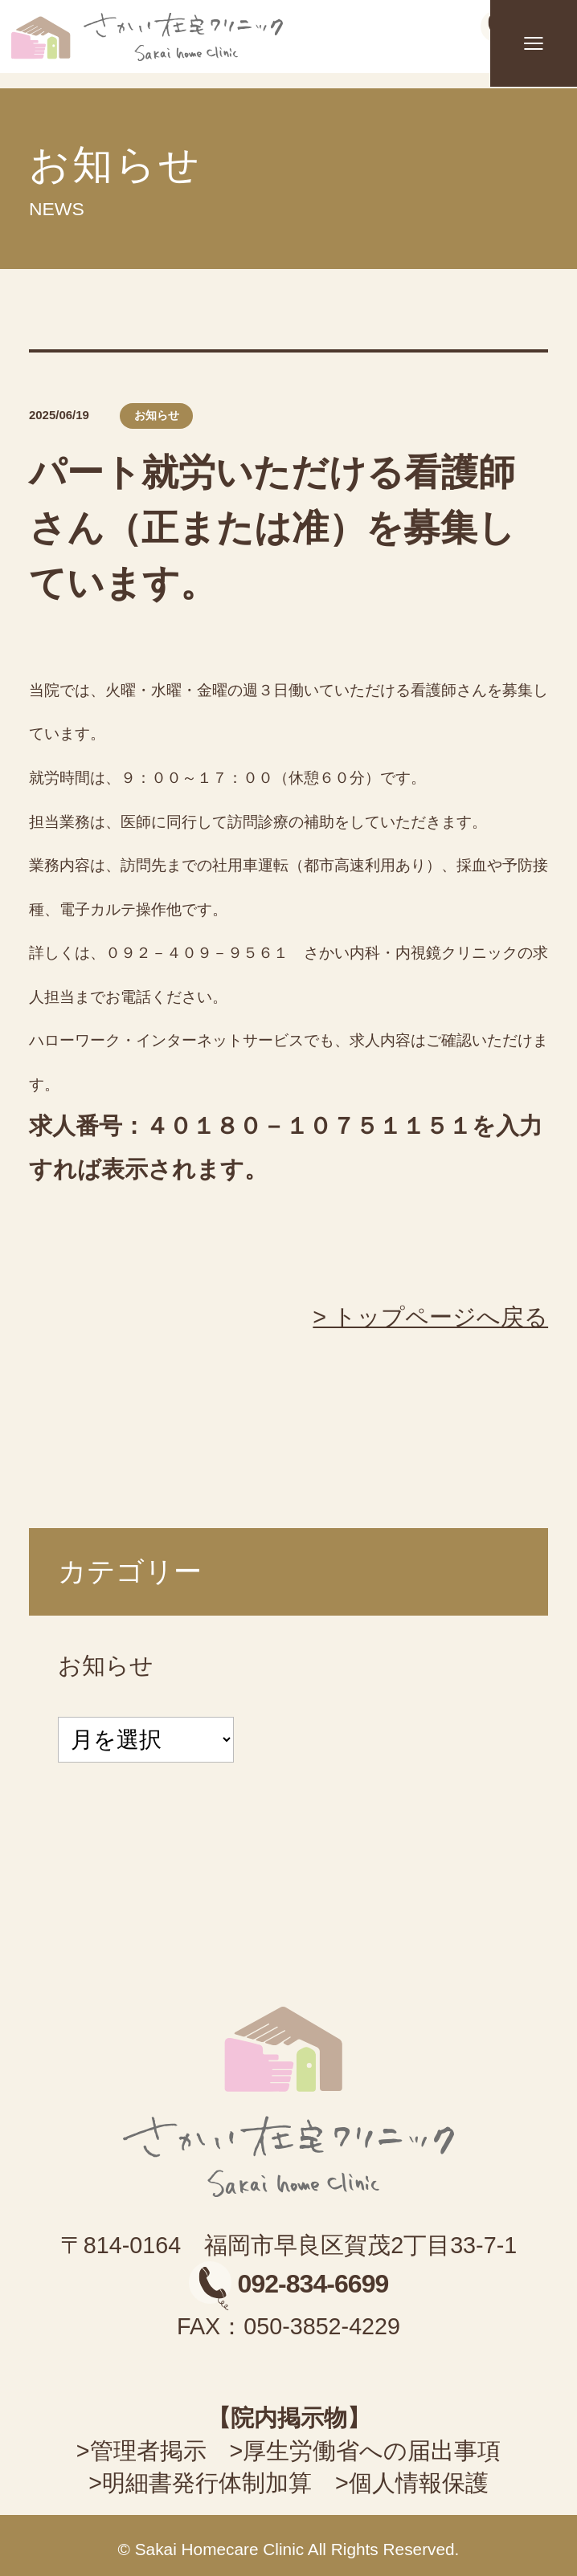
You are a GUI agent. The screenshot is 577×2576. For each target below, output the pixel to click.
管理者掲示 (148, 2451)
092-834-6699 (289, 2283)
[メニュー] (533, 43)
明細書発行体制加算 (207, 2483)
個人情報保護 (419, 2483)
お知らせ (105, 1665)
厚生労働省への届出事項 (372, 2451)
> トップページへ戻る (430, 1317)
